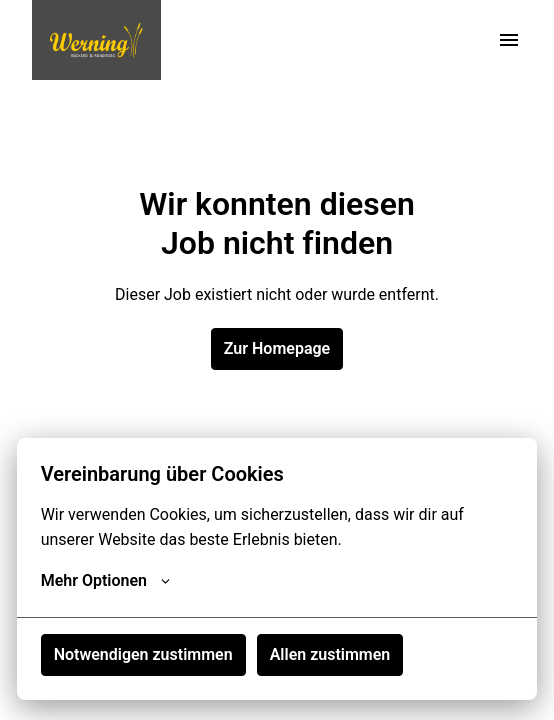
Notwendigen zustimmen (143, 654)
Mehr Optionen (105, 581)
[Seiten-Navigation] (509, 40)
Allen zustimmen (330, 654)
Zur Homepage (277, 348)
